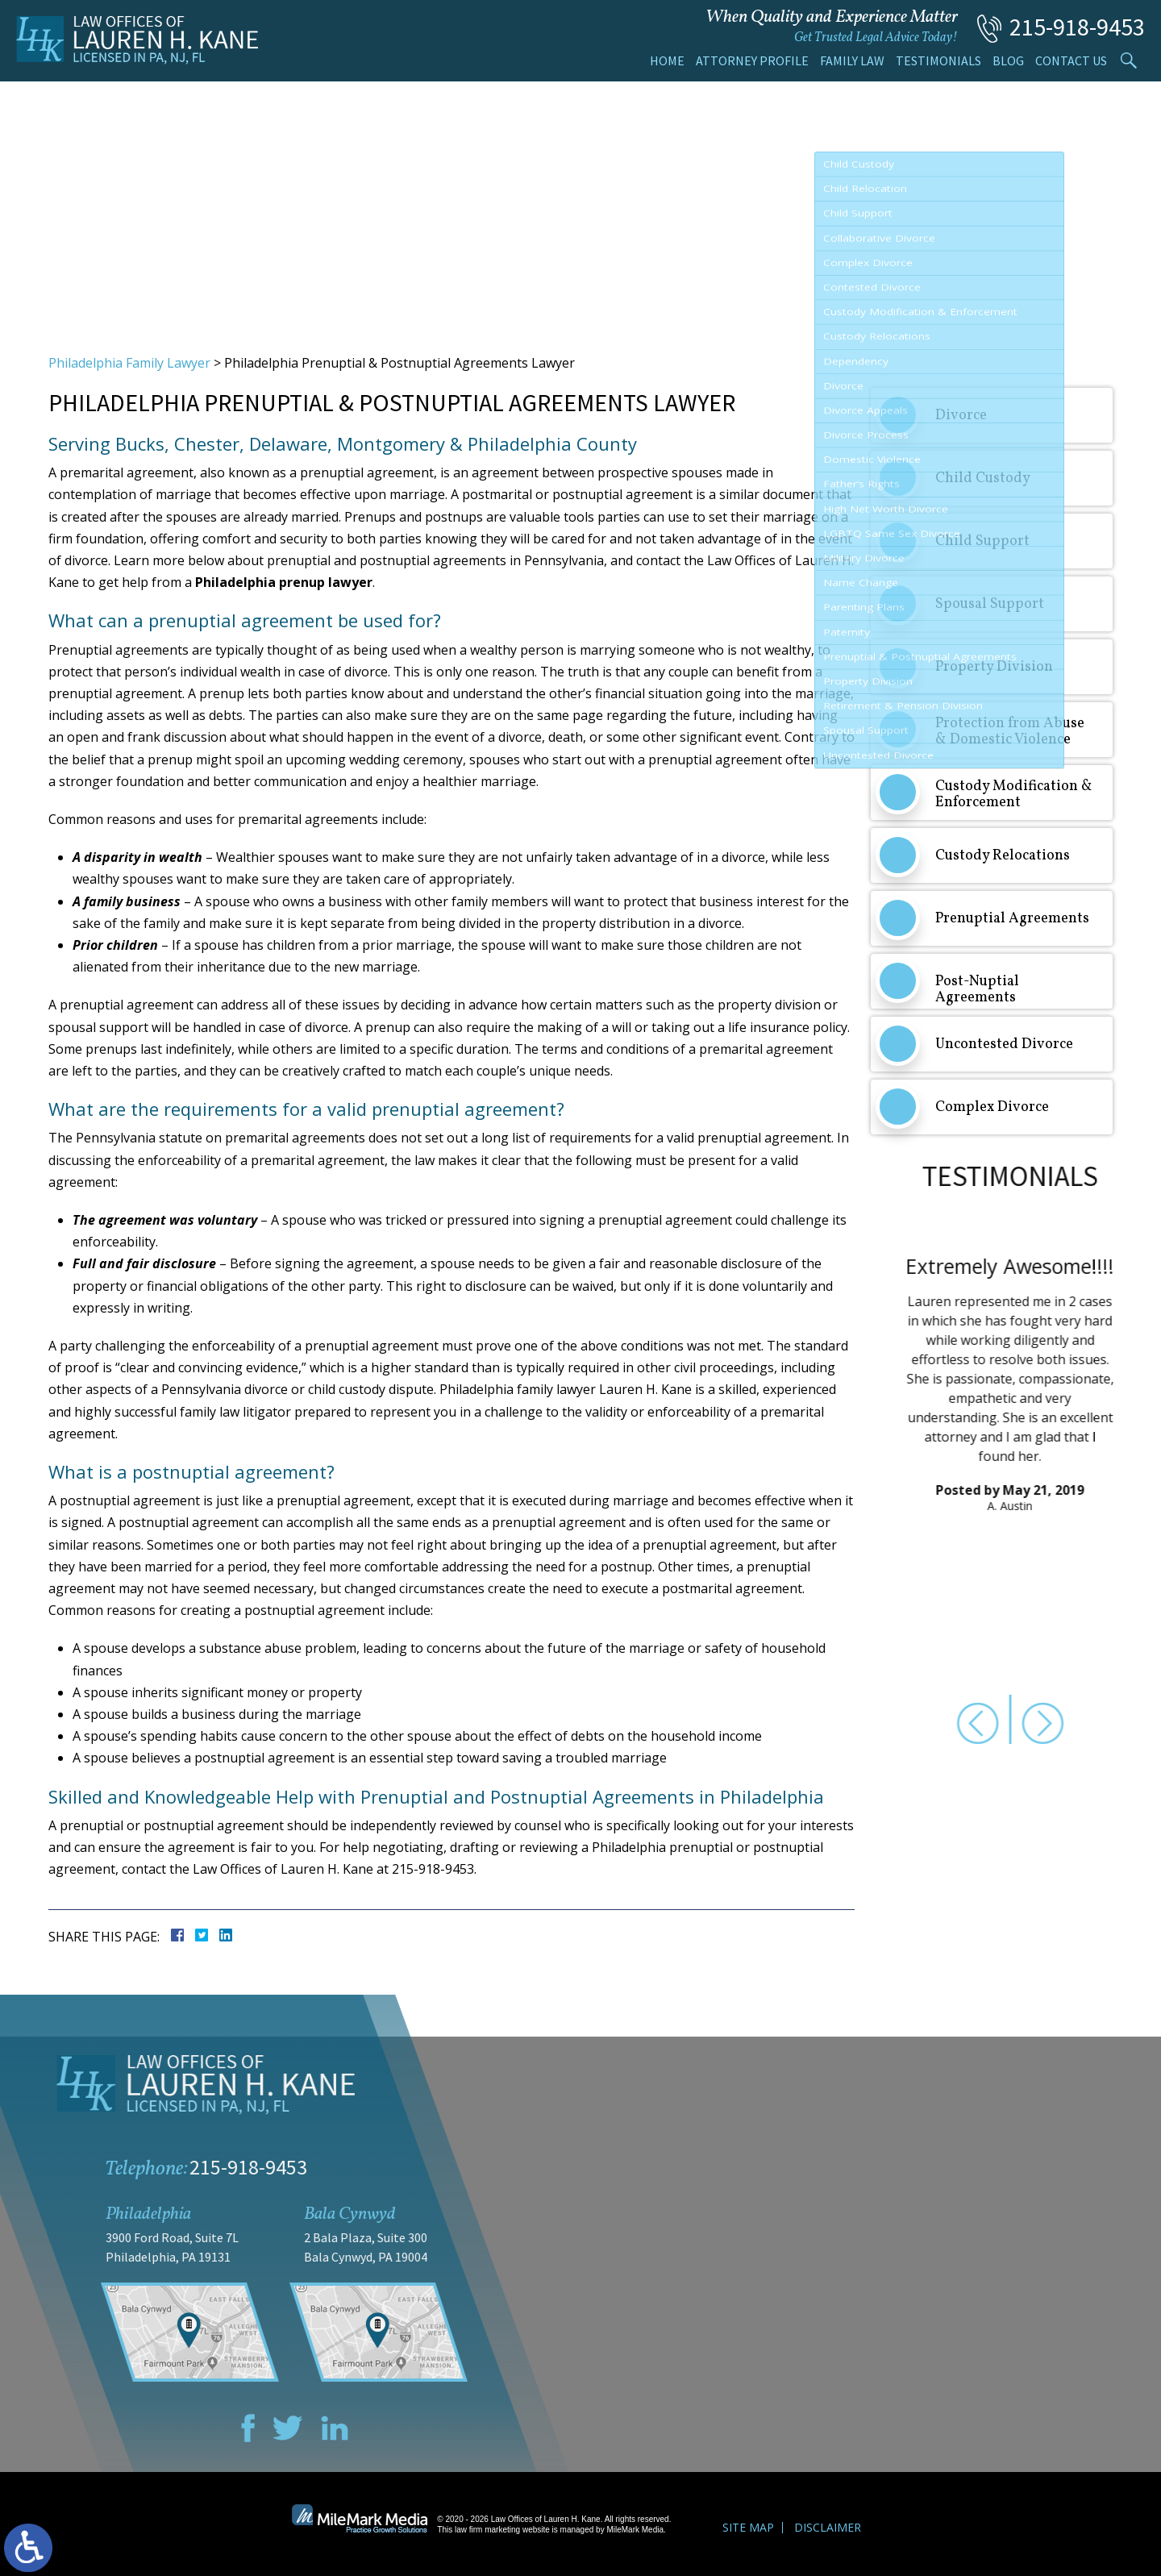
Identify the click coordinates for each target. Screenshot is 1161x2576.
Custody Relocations (1002, 856)
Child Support (982, 541)
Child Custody (982, 478)
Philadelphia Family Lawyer (129, 363)
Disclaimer (827, 2527)
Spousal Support (989, 604)
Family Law (852, 60)
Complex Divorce (992, 1107)
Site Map (748, 2527)
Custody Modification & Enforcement (1013, 794)
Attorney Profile (752, 60)
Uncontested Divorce (1004, 1044)
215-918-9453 (1077, 27)
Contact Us (1071, 60)
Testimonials (938, 60)
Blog (1008, 60)
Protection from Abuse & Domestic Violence (1009, 732)
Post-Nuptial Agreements (977, 990)
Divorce (961, 416)
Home (667, 60)
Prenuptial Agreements (1012, 919)
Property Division (994, 667)
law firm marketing (487, 2529)
